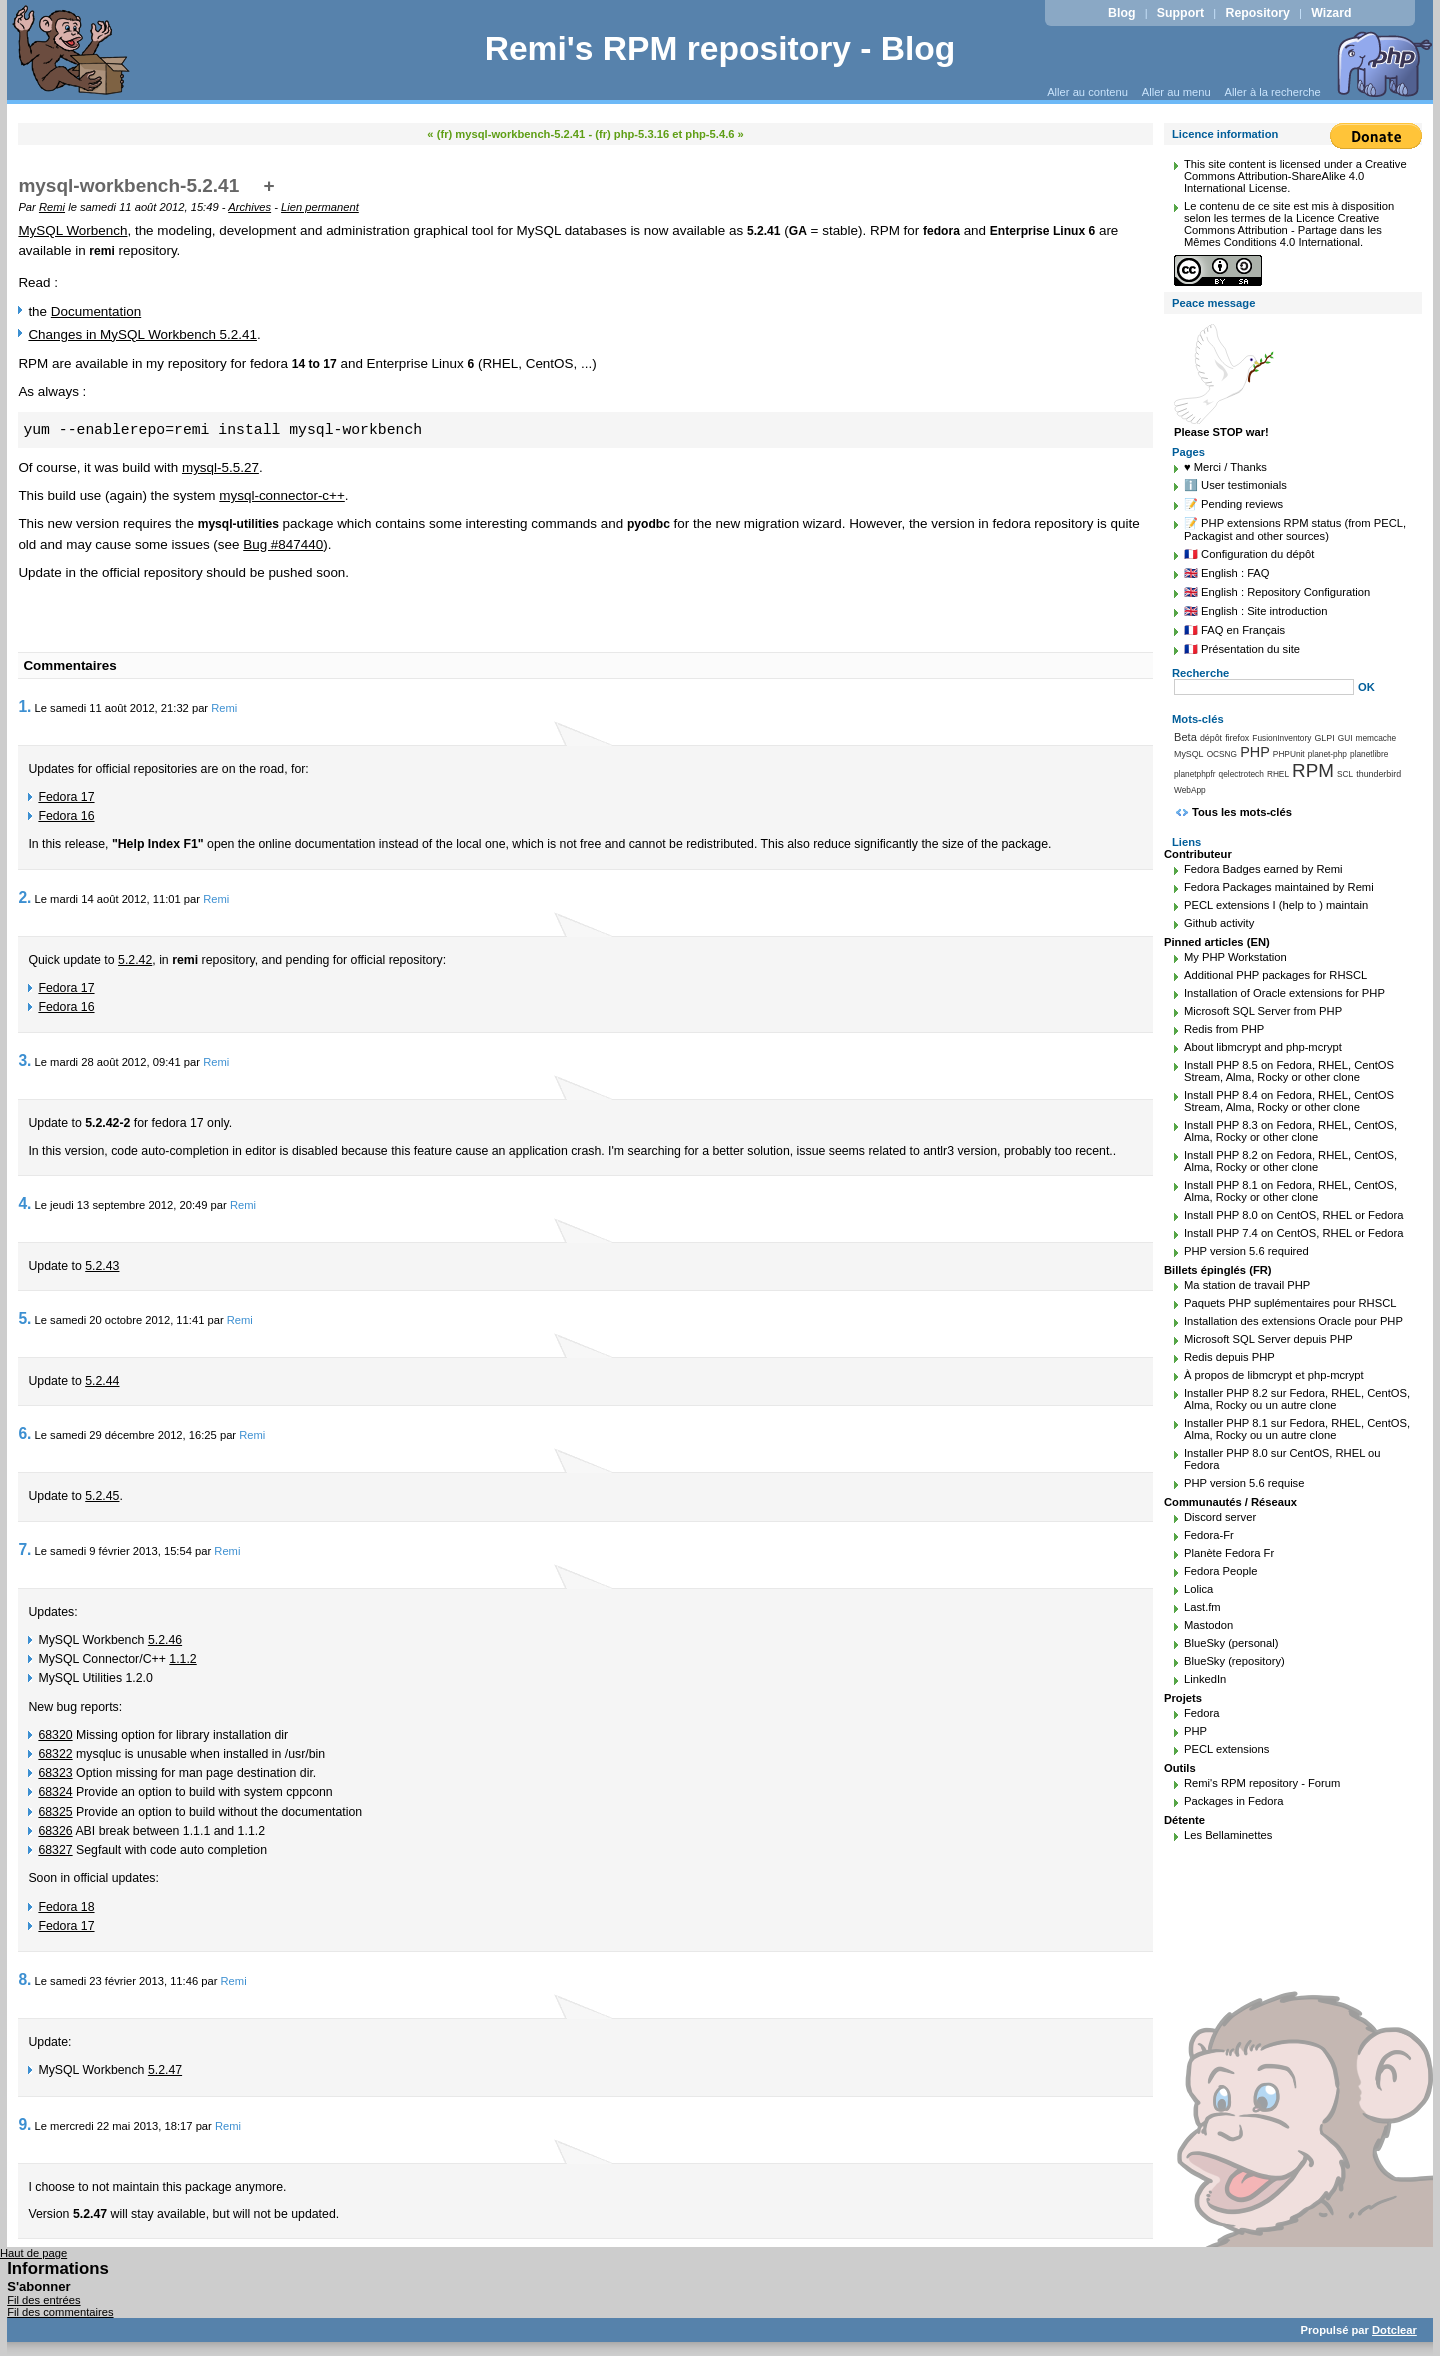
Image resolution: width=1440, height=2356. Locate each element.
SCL (1345, 774)
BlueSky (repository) (1234, 1661)
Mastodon (1208, 1625)
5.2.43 (102, 1266)
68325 (55, 1812)
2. (24, 897)
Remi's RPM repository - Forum (1262, 1783)
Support (1180, 13)
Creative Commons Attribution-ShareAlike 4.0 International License (1295, 176)
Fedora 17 (66, 797)
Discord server (1220, 1517)
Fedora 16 (66, 816)
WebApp (1190, 790)
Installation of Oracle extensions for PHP (1284, 993)
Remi (52, 207)
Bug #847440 (283, 544)
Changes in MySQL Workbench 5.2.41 (142, 334)
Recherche (1200, 673)
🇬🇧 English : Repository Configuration (1277, 592)
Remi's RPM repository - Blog (720, 48)
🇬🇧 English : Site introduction (1255, 611)
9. (24, 2124)
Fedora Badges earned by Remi (1263, 869)
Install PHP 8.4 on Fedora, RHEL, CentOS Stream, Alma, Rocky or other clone (1289, 1101)
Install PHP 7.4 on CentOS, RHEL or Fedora (1294, 1233)
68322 (55, 1754)
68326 (55, 1831)
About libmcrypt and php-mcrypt (1263, 1047)
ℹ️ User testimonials (1235, 485)
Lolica (1198, 1589)
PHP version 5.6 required (1246, 1251)
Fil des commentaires (60, 2312)
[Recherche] (1264, 687)
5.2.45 (102, 1496)
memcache (1376, 738)
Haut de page (33, 2253)
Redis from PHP (1224, 1029)
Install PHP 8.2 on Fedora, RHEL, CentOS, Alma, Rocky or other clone (1290, 1161)
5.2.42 (135, 960)
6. (24, 1433)
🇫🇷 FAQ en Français (1234, 630)
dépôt (1211, 738)
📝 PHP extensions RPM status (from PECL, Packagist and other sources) (1295, 529)
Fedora (1201, 1713)
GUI (1345, 738)
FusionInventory (1281, 738)
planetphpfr (1195, 774)
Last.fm (1202, 1607)
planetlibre (1369, 754)
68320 (55, 1735)
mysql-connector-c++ (281, 495)
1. (24, 706)
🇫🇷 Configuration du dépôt (1249, 554)
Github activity (1219, 923)
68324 (55, 1792)
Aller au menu (1176, 92)
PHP (1255, 752)
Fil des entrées (43, 2300)
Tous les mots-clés (1242, 812)
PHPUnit (1289, 754)
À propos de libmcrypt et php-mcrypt (1274, 1375)
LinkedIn (1205, 1679)
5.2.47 (165, 2070)
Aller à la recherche (1272, 92)
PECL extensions (1226, 1749)
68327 (55, 1850)
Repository (1258, 13)
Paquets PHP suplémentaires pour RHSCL (1290, 1303)
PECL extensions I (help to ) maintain (1276, 905)
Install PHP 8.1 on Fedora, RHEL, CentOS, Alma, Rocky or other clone (1290, 1191)
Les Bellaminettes (1228, 1835)
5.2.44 (102, 1381)
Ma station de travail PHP (1247, 1285)
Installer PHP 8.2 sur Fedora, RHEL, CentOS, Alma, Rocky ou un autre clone (1297, 1399)
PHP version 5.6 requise (1244, 1483)
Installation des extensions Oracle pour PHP (1293, 1321)
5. (24, 1318)
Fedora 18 (66, 1907)
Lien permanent (320, 207)
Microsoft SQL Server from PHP (1263, 1011)
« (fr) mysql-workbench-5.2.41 (506, 134)
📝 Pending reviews (1233, 504)
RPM (1313, 770)
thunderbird (1378, 774)
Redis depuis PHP (1229, 1357)
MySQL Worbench (72, 230)
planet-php (1327, 754)
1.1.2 (182, 1659)
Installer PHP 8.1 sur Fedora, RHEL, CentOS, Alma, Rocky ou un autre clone (1297, 1429)
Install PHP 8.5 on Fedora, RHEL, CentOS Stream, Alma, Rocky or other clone (1289, 1071)
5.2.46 (165, 1640)
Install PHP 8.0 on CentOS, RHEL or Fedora (1294, 1215)
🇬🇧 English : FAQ (1227, 573)
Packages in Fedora (1234, 1801)
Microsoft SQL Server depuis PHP (1268, 1339)
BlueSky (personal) (1231, 1643)
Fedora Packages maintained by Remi (1279, 887)
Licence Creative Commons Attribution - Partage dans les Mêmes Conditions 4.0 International (1283, 230)
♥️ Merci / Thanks (1225, 467)
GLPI (1324, 738)
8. (24, 1979)
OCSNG (1222, 754)
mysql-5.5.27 (220, 467)
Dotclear (1394, 2330)
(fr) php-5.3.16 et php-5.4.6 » (669, 134)
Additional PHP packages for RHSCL (1275, 975)
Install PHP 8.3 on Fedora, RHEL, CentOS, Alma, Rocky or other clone (1290, 1131)
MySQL (1189, 754)
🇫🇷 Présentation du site (1242, 649)
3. (24, 1060)
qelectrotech (1241, 774)
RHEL (1278, 774)
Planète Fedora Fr (1229, 1553)
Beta (1185, 737)
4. (24, 1203)
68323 (55, 1773)
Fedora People (1220, 1571)
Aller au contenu (1087, 92)
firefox (1237, 738)
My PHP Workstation (1235, 957)
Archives (249, 207)
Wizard (1331, 13)
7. (24, 1549)
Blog (1121, 13)
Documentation (96, 311)
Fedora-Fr (1209, 1535)
